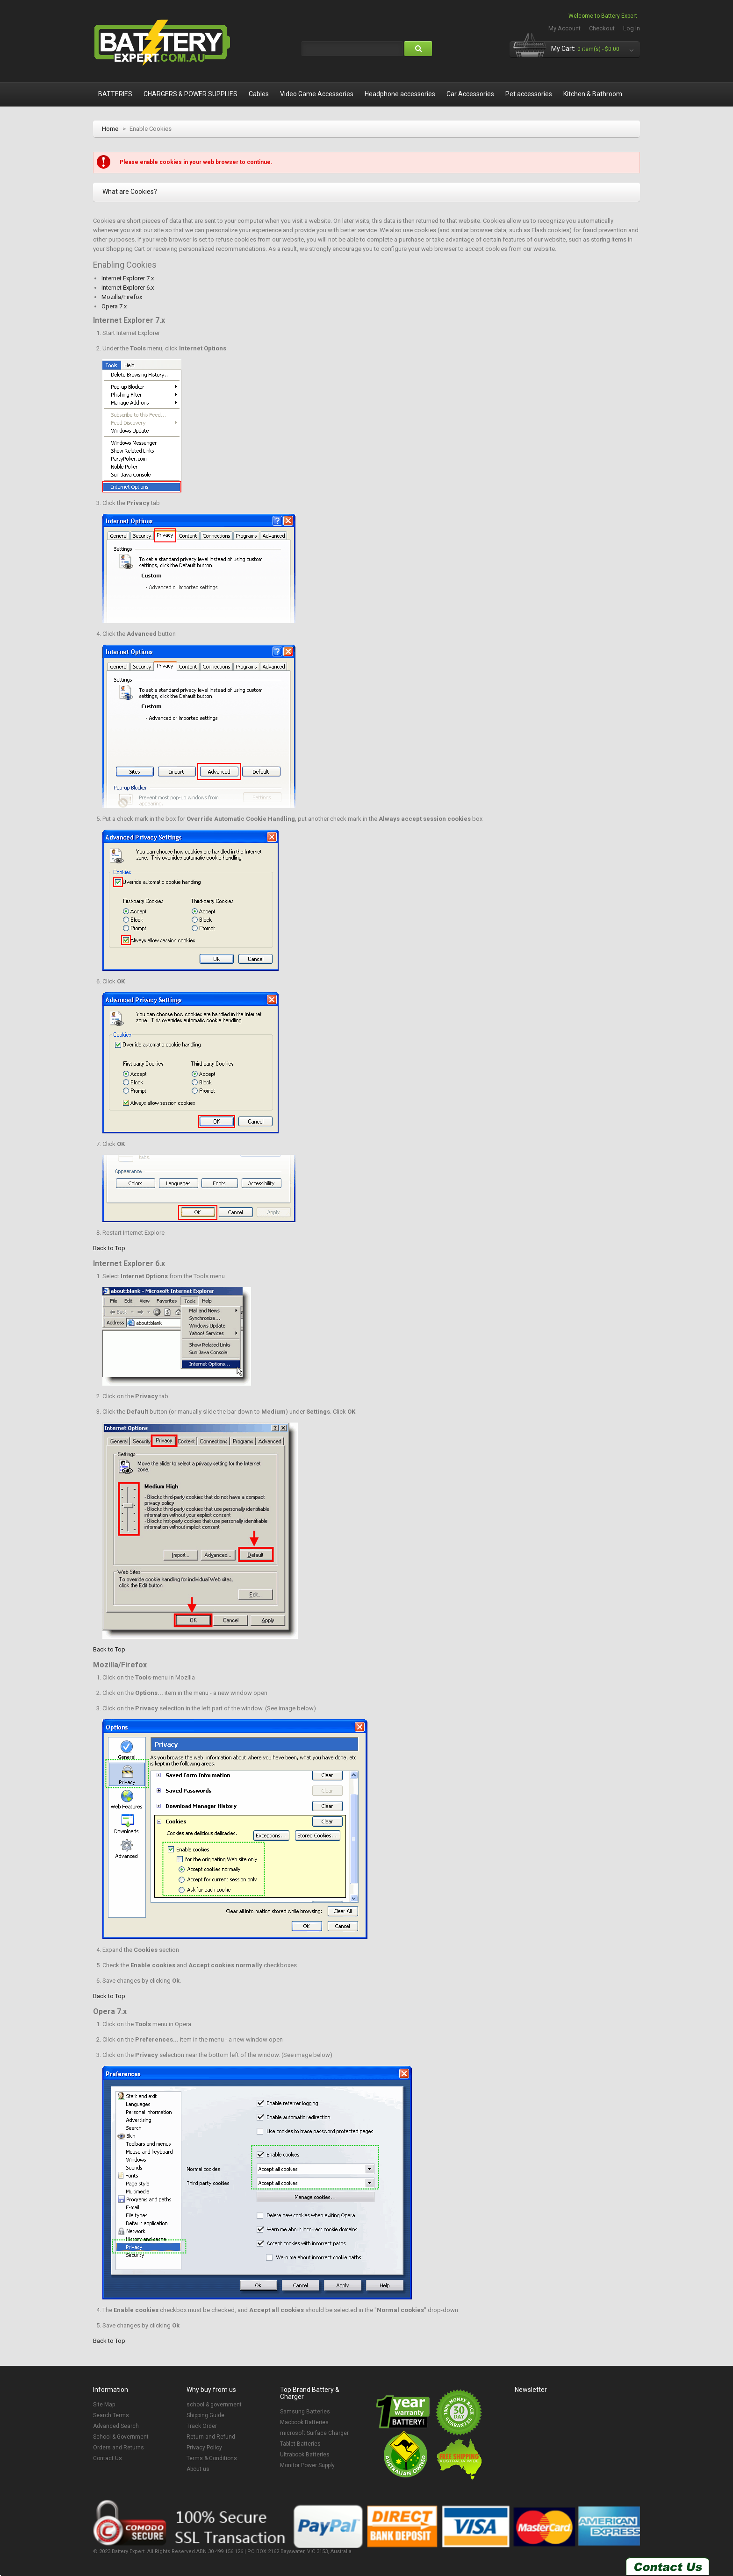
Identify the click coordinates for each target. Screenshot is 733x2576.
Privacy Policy (204, 2447)
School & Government (121, 2437)
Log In (631, 28)
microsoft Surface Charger (314, 2433)
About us (198, 2469)
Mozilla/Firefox (121, 296)
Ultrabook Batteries (305, 2454)
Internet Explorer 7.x (127, 278)
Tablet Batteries (300, 2444)
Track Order (202, 2426)
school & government (214, 2404)
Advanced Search (116, 2426)
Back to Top (109, 1248)
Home (110, 128)
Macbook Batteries (304, 2422)
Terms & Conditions (212, 2458)
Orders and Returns (118, 2447)
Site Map (104, 2404)
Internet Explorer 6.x (127, 287)
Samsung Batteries (305, 2411)
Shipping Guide (205, 2415)
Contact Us (107, 2458)
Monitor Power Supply (307, 2465)
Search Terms (111, 2415)
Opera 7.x (114, 306)
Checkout (602, 28)
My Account (564, 28)
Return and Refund (211, 2437)
